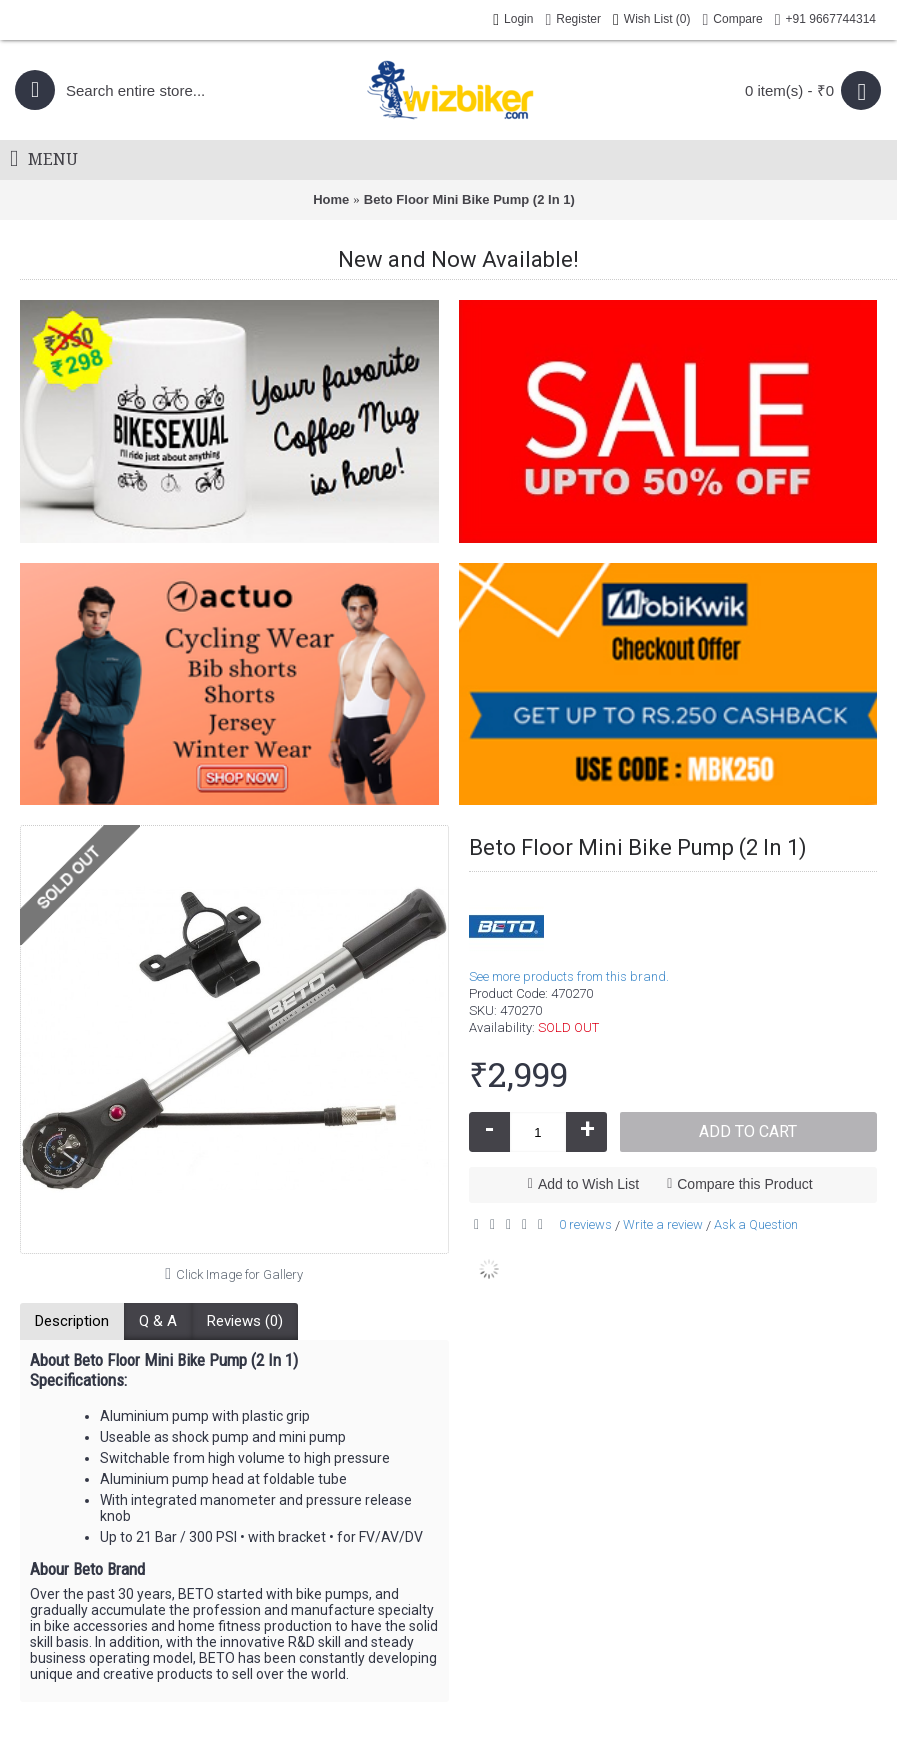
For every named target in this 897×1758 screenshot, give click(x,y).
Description (72, 1321)
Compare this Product (744, 1184)
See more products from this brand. (569, 976)
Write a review (663, 1224)
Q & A (158, 1321)
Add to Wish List (588, 1184)
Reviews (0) (245, 1321)
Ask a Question (756, 1224)
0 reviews (585, 1224)
